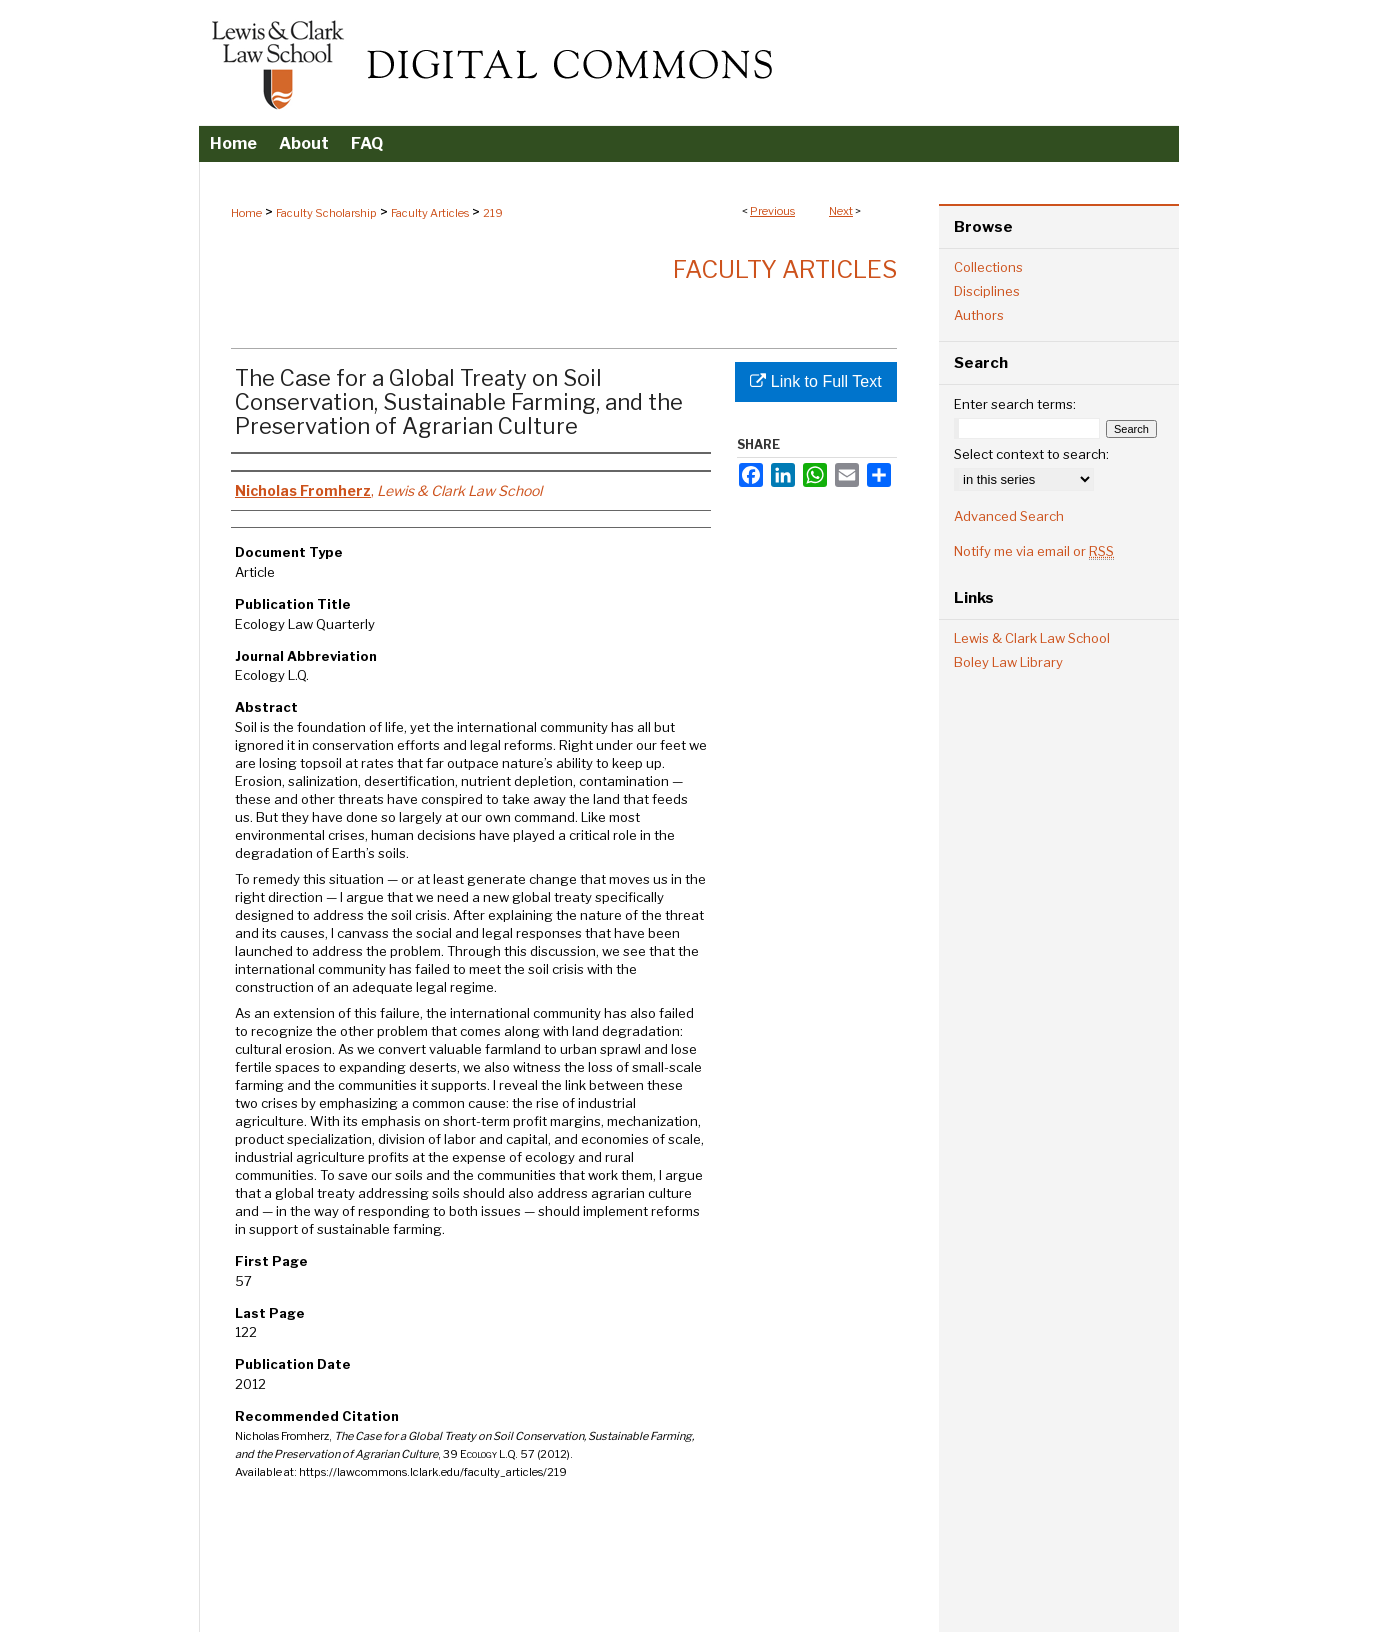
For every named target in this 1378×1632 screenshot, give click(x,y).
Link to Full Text (815, 381)
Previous (772, 211)
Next (841, 211)
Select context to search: (1031, 454)
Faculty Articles (430, 213)
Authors (979, 315)
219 (493, 213)
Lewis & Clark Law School (1032, 638)
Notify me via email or (1034, 551)
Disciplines (987, 291)
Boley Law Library (1008, 662)
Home (246, 213)
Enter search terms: (1015, 404)
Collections (988, 267)
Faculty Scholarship (326, 213)
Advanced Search (1009, 516)
